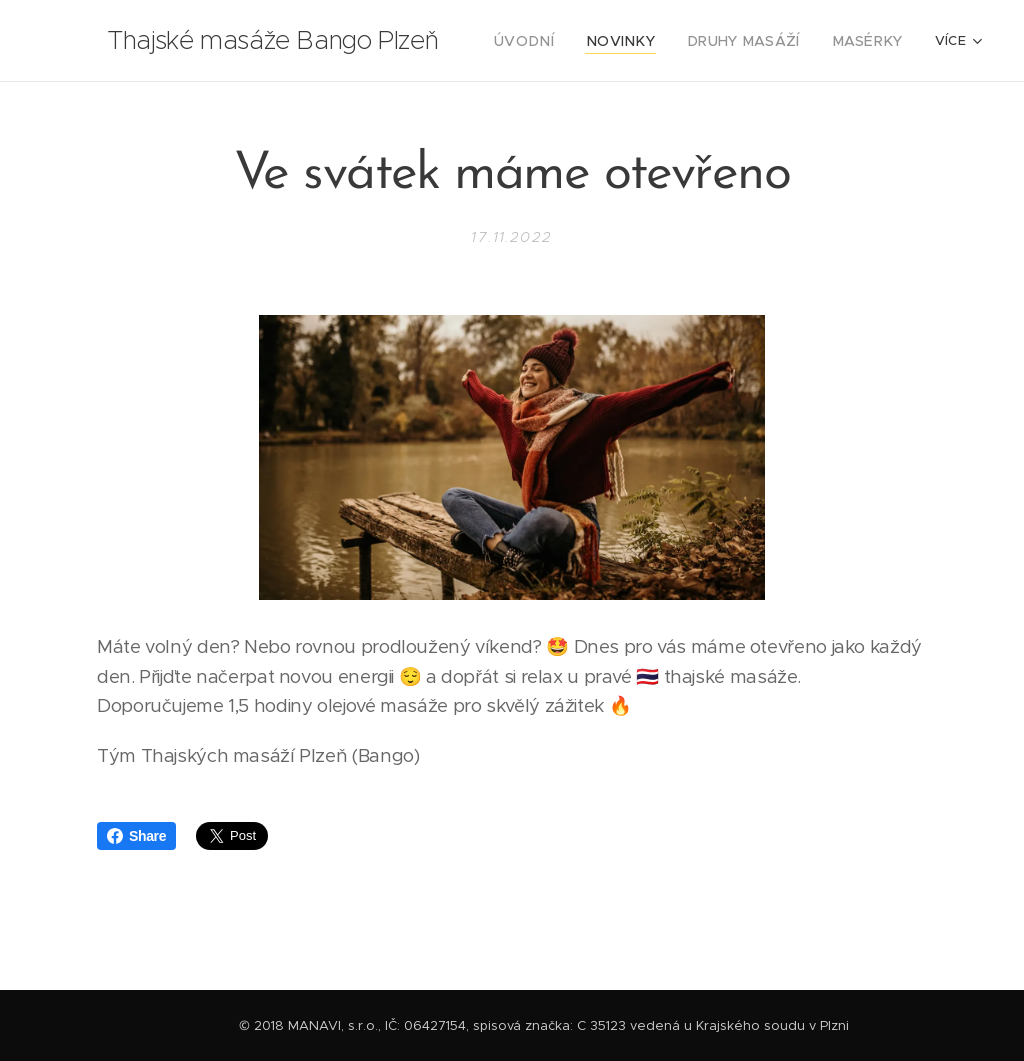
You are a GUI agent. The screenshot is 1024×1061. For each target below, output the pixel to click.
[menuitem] (553, 41)
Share (136, 836)
